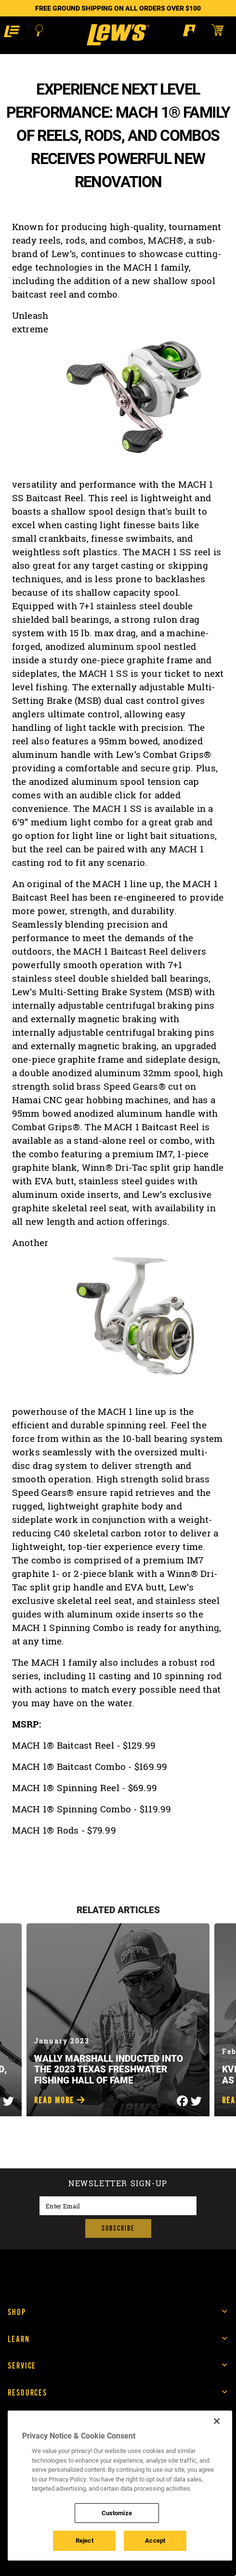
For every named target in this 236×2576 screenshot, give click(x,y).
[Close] (216, 2421)
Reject (84, 2540)
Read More (60, 2101)
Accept (155, 2540)
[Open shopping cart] (221, 30)
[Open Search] (39, 30)
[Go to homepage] (118, 34)
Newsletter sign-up (118, 2184)
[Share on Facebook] (182, 2098)
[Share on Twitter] (8, 2098)
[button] (12, 30)
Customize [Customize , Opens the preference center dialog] (117, 2512)
